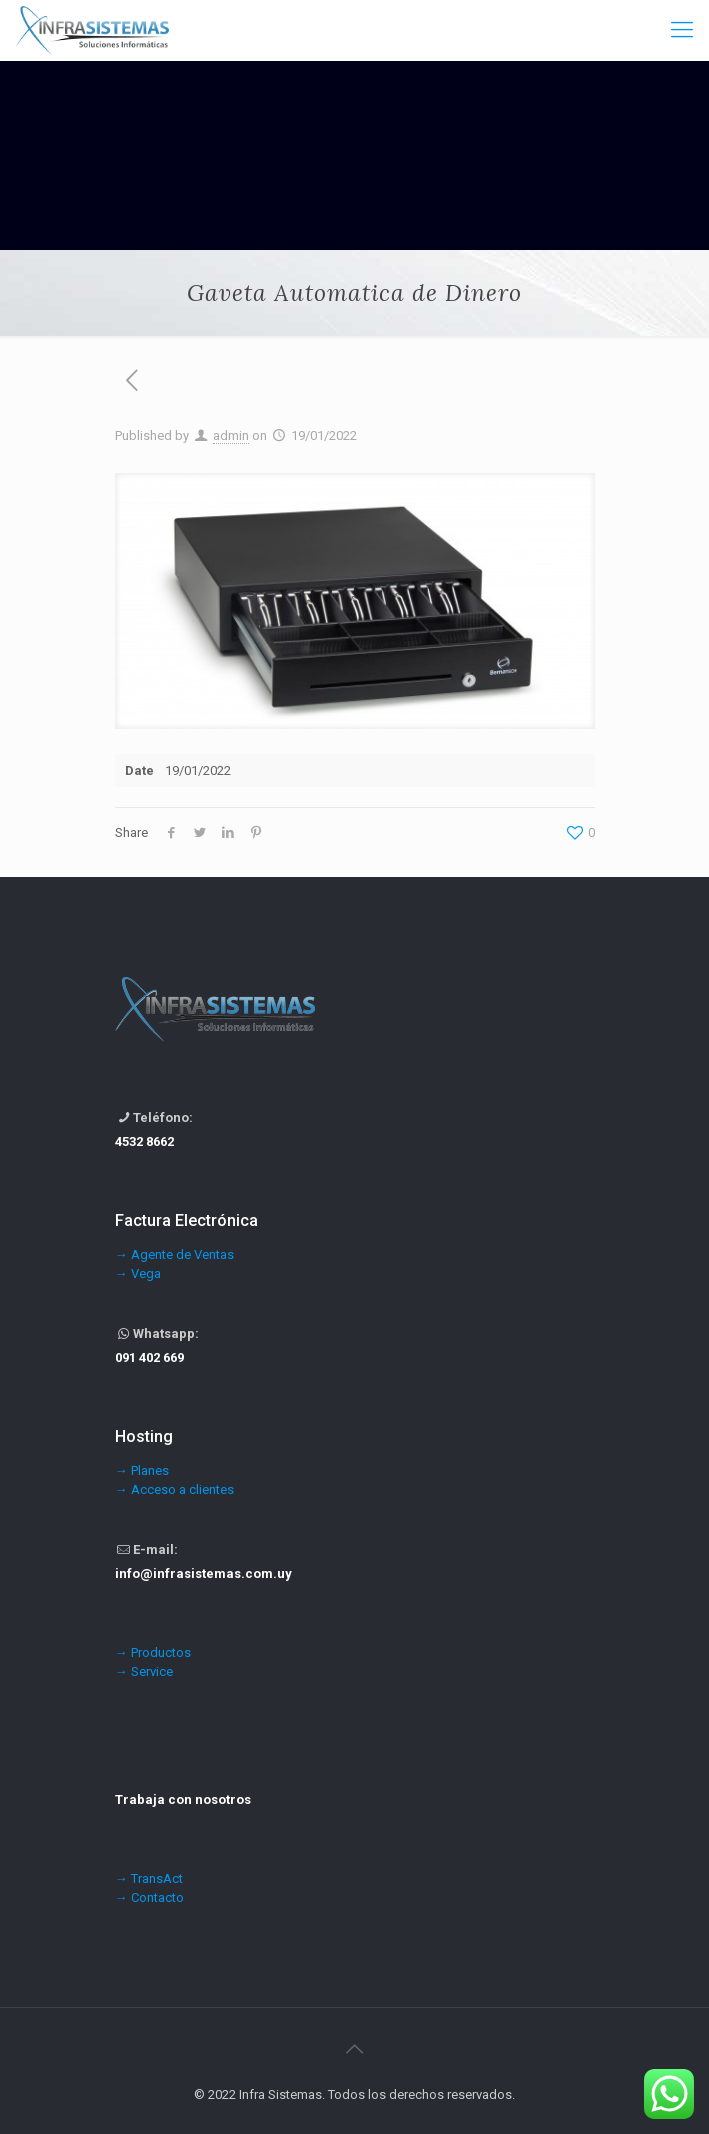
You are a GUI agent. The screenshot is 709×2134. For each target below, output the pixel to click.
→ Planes (142, 1470)
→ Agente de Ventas (174, 1254)
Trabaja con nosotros (183, 1799)
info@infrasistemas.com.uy (203, 1573)
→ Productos (153, 1652)
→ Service (144, 1671)
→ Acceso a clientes (174, 1489)
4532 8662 (144, 1141)
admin (231, 435)
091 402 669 (149, 1357)
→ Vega (138, 1273)
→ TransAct (149, 1878)
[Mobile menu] (682, 30)
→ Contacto (149, 1897)
